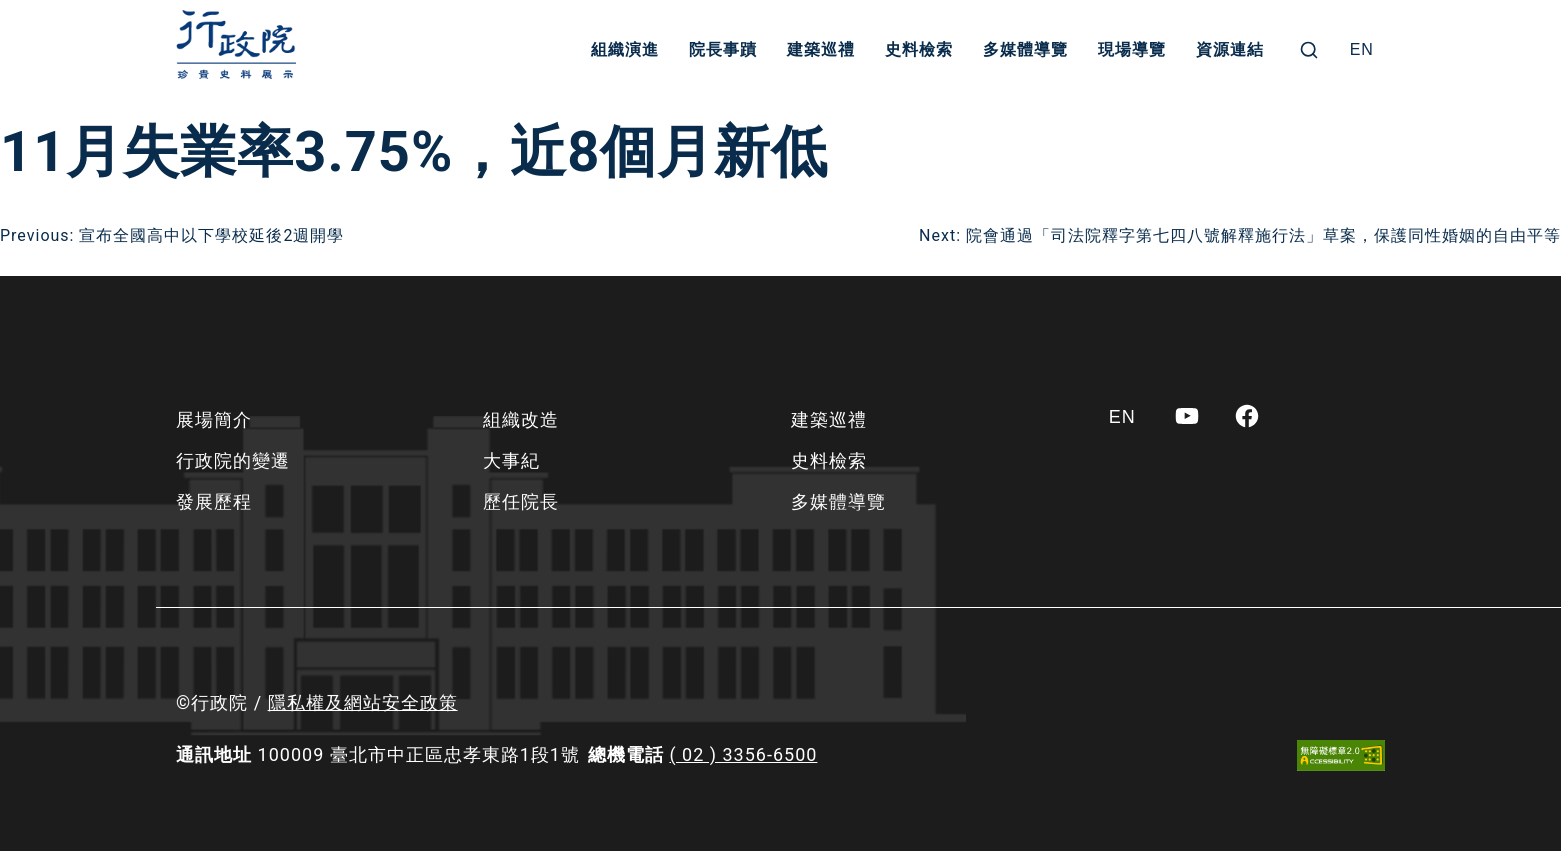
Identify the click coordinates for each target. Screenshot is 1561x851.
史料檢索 (919, 49)
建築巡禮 (821, 49)
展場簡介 (214, 419)
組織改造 (521, 419)
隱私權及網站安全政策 (363, 702)
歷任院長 (521, 501)
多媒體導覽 (1025, 49)
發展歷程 (214, 501)
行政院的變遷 (233, 460)
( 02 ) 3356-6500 (743, 754)
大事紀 (511, 460)
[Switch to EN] (1362, 50)
